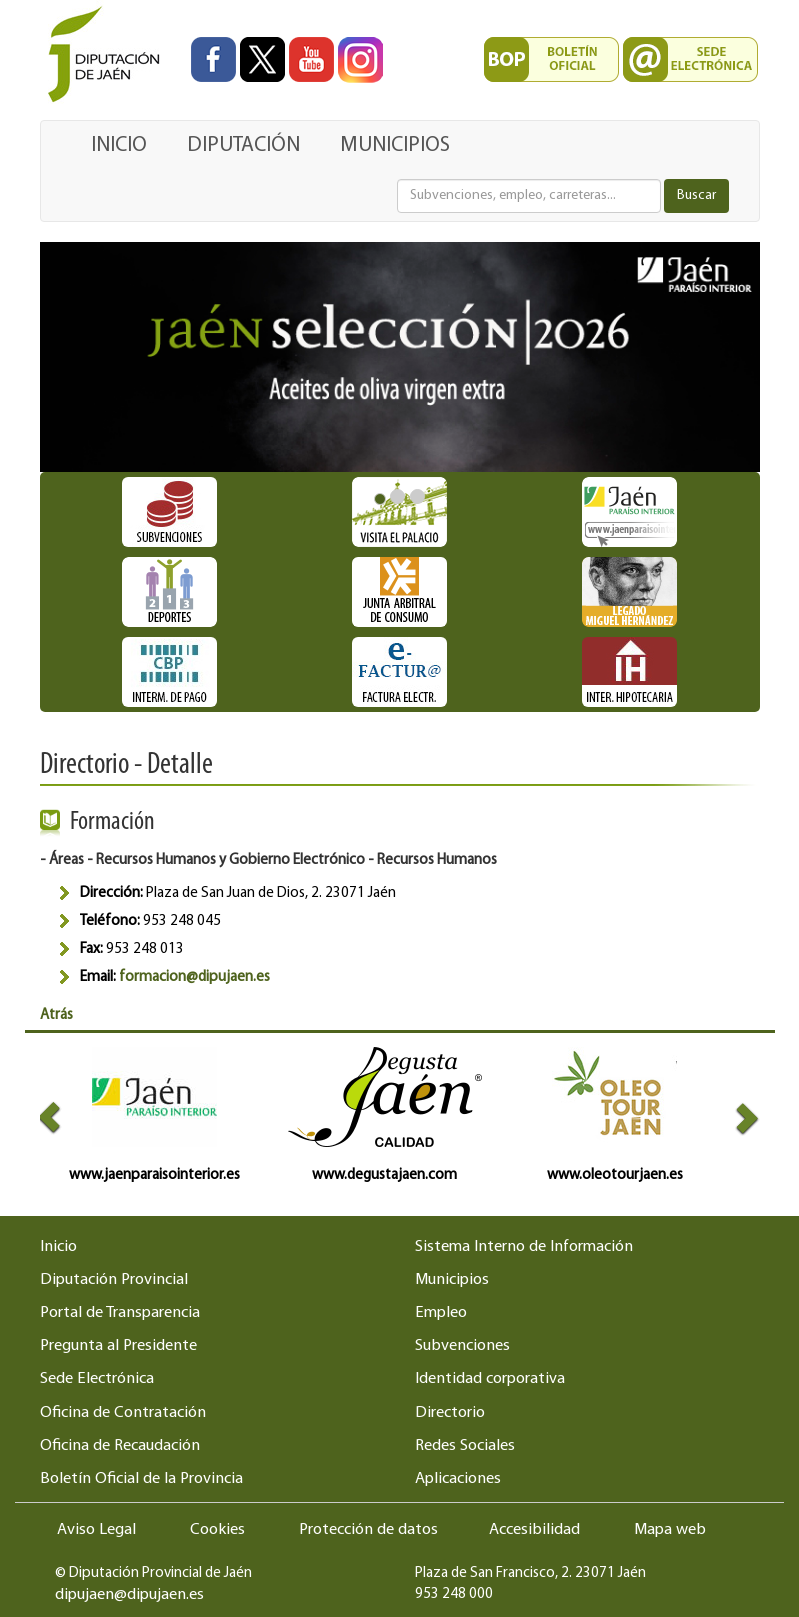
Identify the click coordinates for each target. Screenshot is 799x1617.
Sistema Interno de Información (524, 1247)
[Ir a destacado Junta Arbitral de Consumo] (400, 592)
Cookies (217, 1530)
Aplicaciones (458, 1479)
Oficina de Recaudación (120, 1446)
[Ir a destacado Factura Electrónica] (400, 672)
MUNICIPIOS (395, 145)
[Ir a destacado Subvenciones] (170, 512)
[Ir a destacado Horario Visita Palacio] (400, 512)
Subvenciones (462, 1346)
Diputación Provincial (114, 1280)
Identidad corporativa (490, 1379)
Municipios (452, 1280)
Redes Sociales (465, 1446)
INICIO (119, 145)
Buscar (696, 195)
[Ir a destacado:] (400, 357)
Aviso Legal (96, 1530)
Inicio (58, 1247)
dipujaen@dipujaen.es (129, 1595)
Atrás (56, 1015)
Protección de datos (368, 1530)
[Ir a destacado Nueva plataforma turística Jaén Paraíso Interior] (630, 512)
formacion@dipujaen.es (194, 977)
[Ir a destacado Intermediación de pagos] (170, 672)
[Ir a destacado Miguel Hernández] (630, 592)
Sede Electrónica (97, 1379)
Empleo (441, 1313)
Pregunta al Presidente (118, 1346)
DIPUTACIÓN (243, 145)
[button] (58, 1116)
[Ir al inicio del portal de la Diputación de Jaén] (109, 55)
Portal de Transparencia (120, 1313)
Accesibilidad (534, 1530)
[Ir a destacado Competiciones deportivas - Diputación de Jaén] (170, 592)
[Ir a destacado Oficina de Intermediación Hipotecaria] (630, 672)
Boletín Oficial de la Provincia (141, 1479)
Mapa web (670, 1530)
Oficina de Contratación (123, 1413)
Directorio (450, 1413)
